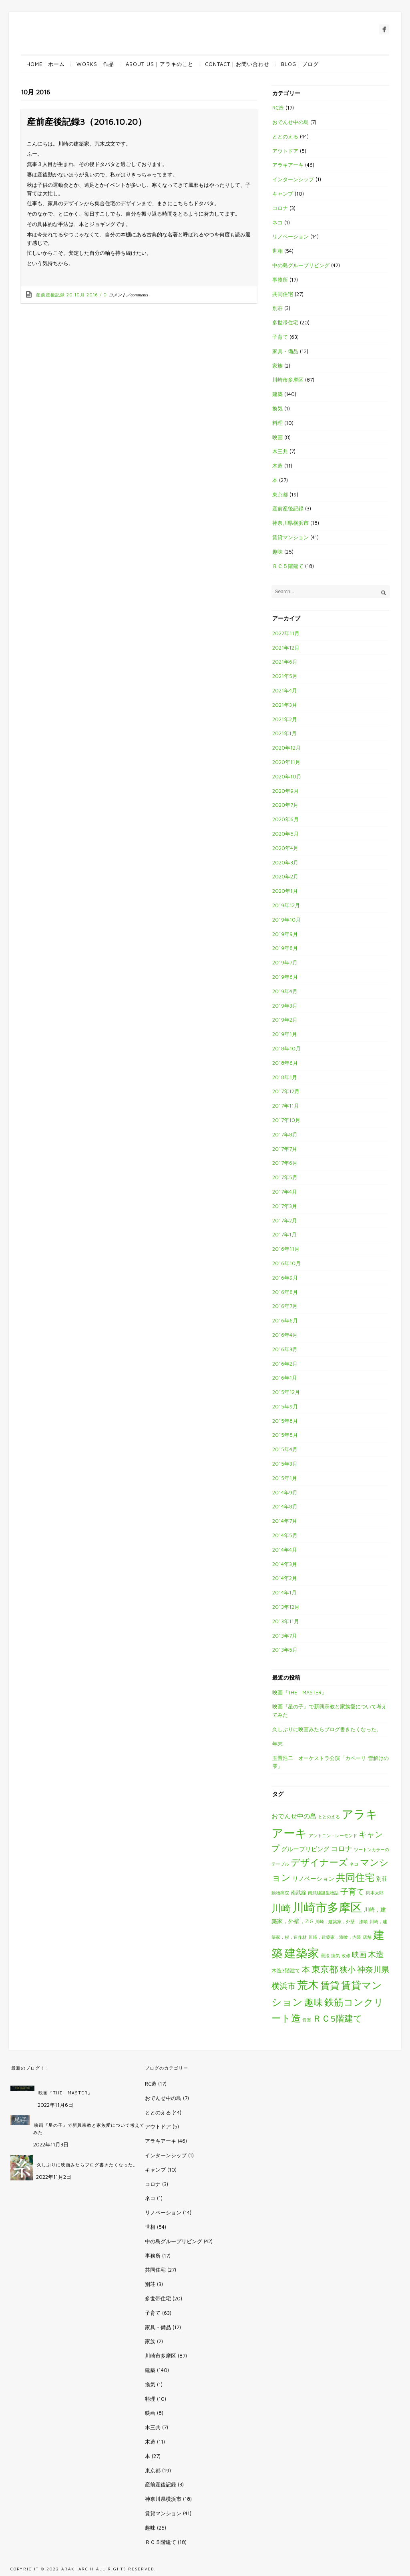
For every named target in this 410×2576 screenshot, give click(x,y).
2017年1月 (284, 1234)
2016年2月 (284, 1363)
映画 (277, 437)
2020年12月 (286, 747)
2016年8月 (285, 1292)
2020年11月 (286, 762)
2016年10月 (286, 1263)
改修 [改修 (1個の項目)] (346, 1955)
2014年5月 (284, 1535)
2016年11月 (285, 1249)
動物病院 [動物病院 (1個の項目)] (280, 1892)
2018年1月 (284, 1077)
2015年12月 (286, 1392)
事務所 (280, 279)
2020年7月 (285, 805)
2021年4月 (284, 690)
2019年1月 (284, 1034)
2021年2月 (284, 719)
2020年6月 (285, 819)
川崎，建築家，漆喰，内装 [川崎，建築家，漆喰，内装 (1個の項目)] (334, 1937)
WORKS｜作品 (95, 64)
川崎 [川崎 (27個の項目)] (281, 1908)
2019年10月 (286, 919)
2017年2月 (284, 1220)
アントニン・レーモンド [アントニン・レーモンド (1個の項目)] (333, 1835)
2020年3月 (285, 862)
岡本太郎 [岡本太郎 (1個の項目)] (375, 1892)
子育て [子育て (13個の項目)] (352, 1891)
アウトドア (285, 151)
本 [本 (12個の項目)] (306, 1969)
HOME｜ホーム (45, 64)
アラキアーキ (287, 165)
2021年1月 (284, 733)
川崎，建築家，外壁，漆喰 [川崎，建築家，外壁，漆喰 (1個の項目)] (341, 1921)
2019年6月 (285, 977)
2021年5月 (284, 676)
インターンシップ (293, 179)
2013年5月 (284, 1649)
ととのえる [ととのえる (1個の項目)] (329, 1816)
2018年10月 (286, 1048)
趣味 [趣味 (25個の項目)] (313, 2002)
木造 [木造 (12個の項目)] (376, 1954)
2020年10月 (286, 776)
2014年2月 (284, 1578)
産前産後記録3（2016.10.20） (87, 121)
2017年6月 (284, 1163)
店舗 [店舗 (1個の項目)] (367, 1937)
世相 (277, 251)
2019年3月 (284, 1005)
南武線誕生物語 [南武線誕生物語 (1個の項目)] (323, 1892)
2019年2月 (284, 1019)
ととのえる (285, 136)
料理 (277, 423)
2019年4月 (284, 991)
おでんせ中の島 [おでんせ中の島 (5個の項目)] (293, 1816)
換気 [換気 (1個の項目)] (335, 1955)
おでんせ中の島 (290, 122)
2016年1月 (284, 1377)
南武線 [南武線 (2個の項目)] (298, 1893)
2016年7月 (284, 1306)
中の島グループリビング (301, 265)
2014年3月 (284, 1564)
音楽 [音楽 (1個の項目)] (306, 2020)
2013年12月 (285, 1607)
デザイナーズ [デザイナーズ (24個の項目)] (319, 1862)
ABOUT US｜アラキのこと (159, 64)
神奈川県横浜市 (290, 523)
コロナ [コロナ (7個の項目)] (341, 1848)
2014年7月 (284, 1521)
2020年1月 (285, 891)
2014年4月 (284, 1549)
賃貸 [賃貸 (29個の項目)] (330, 1985)
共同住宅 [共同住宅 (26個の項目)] (355, 1877)
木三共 (280, 451)
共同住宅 (282, 294)
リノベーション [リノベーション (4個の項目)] (313, 1878)
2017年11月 (285, 1105)
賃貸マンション (290, 537)
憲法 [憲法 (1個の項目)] (325, 1955)
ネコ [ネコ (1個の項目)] (354, 1864)
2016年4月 (284, 1335)
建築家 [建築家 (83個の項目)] (301, 1953)
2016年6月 (285, 1320)
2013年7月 (284, 1635)
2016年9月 (285, 1277)
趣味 (277, 551)
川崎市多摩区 (287, 379)
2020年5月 (285, 833)
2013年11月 (285, 1621)
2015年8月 (285, 1421)
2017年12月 (285, 1091)
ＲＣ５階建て (287, 566)
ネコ (277, 222)
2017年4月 (284, 1191)
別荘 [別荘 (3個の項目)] (381, 1878)
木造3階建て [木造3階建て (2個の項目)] (285, 1971)
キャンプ (282, 193)
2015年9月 (285, 1406)
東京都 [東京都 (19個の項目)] (325, 1969)
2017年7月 (284, 1149)
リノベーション (290, 236)
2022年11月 (285, 633)
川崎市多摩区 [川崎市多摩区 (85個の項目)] (327, 1907)
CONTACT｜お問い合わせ (237, 64)
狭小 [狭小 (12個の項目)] (348, 1969)
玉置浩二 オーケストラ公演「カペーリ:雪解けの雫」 (330, 1762)
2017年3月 (284, 1206)
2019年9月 (285, 934)
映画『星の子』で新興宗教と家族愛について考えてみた (329, 1710)
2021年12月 (285, 647)
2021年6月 (284, 661)
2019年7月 (284, 962)
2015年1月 (284, 1478)
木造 (277, 465)
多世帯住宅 (285, 322)
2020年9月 (285, 791)
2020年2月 (285, 876)
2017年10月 (286, 1120)
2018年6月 (285, 1063)
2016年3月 (284, 1349)
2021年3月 (284, 705)
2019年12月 (286, 905)
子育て (280, 337)
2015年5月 (285, 1435)
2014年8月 (284, 1506)
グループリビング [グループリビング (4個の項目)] (305, 1848)
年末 (277, 1743)
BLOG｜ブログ (300, 64)
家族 (277, 365)
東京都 (280, 494)
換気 (277, 408)
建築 (277, 394)
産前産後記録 (50, 294)
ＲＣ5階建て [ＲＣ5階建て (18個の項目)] (337, 2018)
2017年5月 (284, 1177)
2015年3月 (284, 1463)
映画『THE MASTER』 (299, 1692)
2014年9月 (284, 1492)
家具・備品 (285, 351)
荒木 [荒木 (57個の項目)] (308, 1984)
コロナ (280, 208)
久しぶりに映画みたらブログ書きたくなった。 (327, 1729)
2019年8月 (285, 948)
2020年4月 (285, 848)
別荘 (277, 308)
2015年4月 (284, 1449)
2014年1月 (284, 1592)
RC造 (278, 107)
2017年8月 (284, 1134)
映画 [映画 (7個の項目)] (359, 1954)
